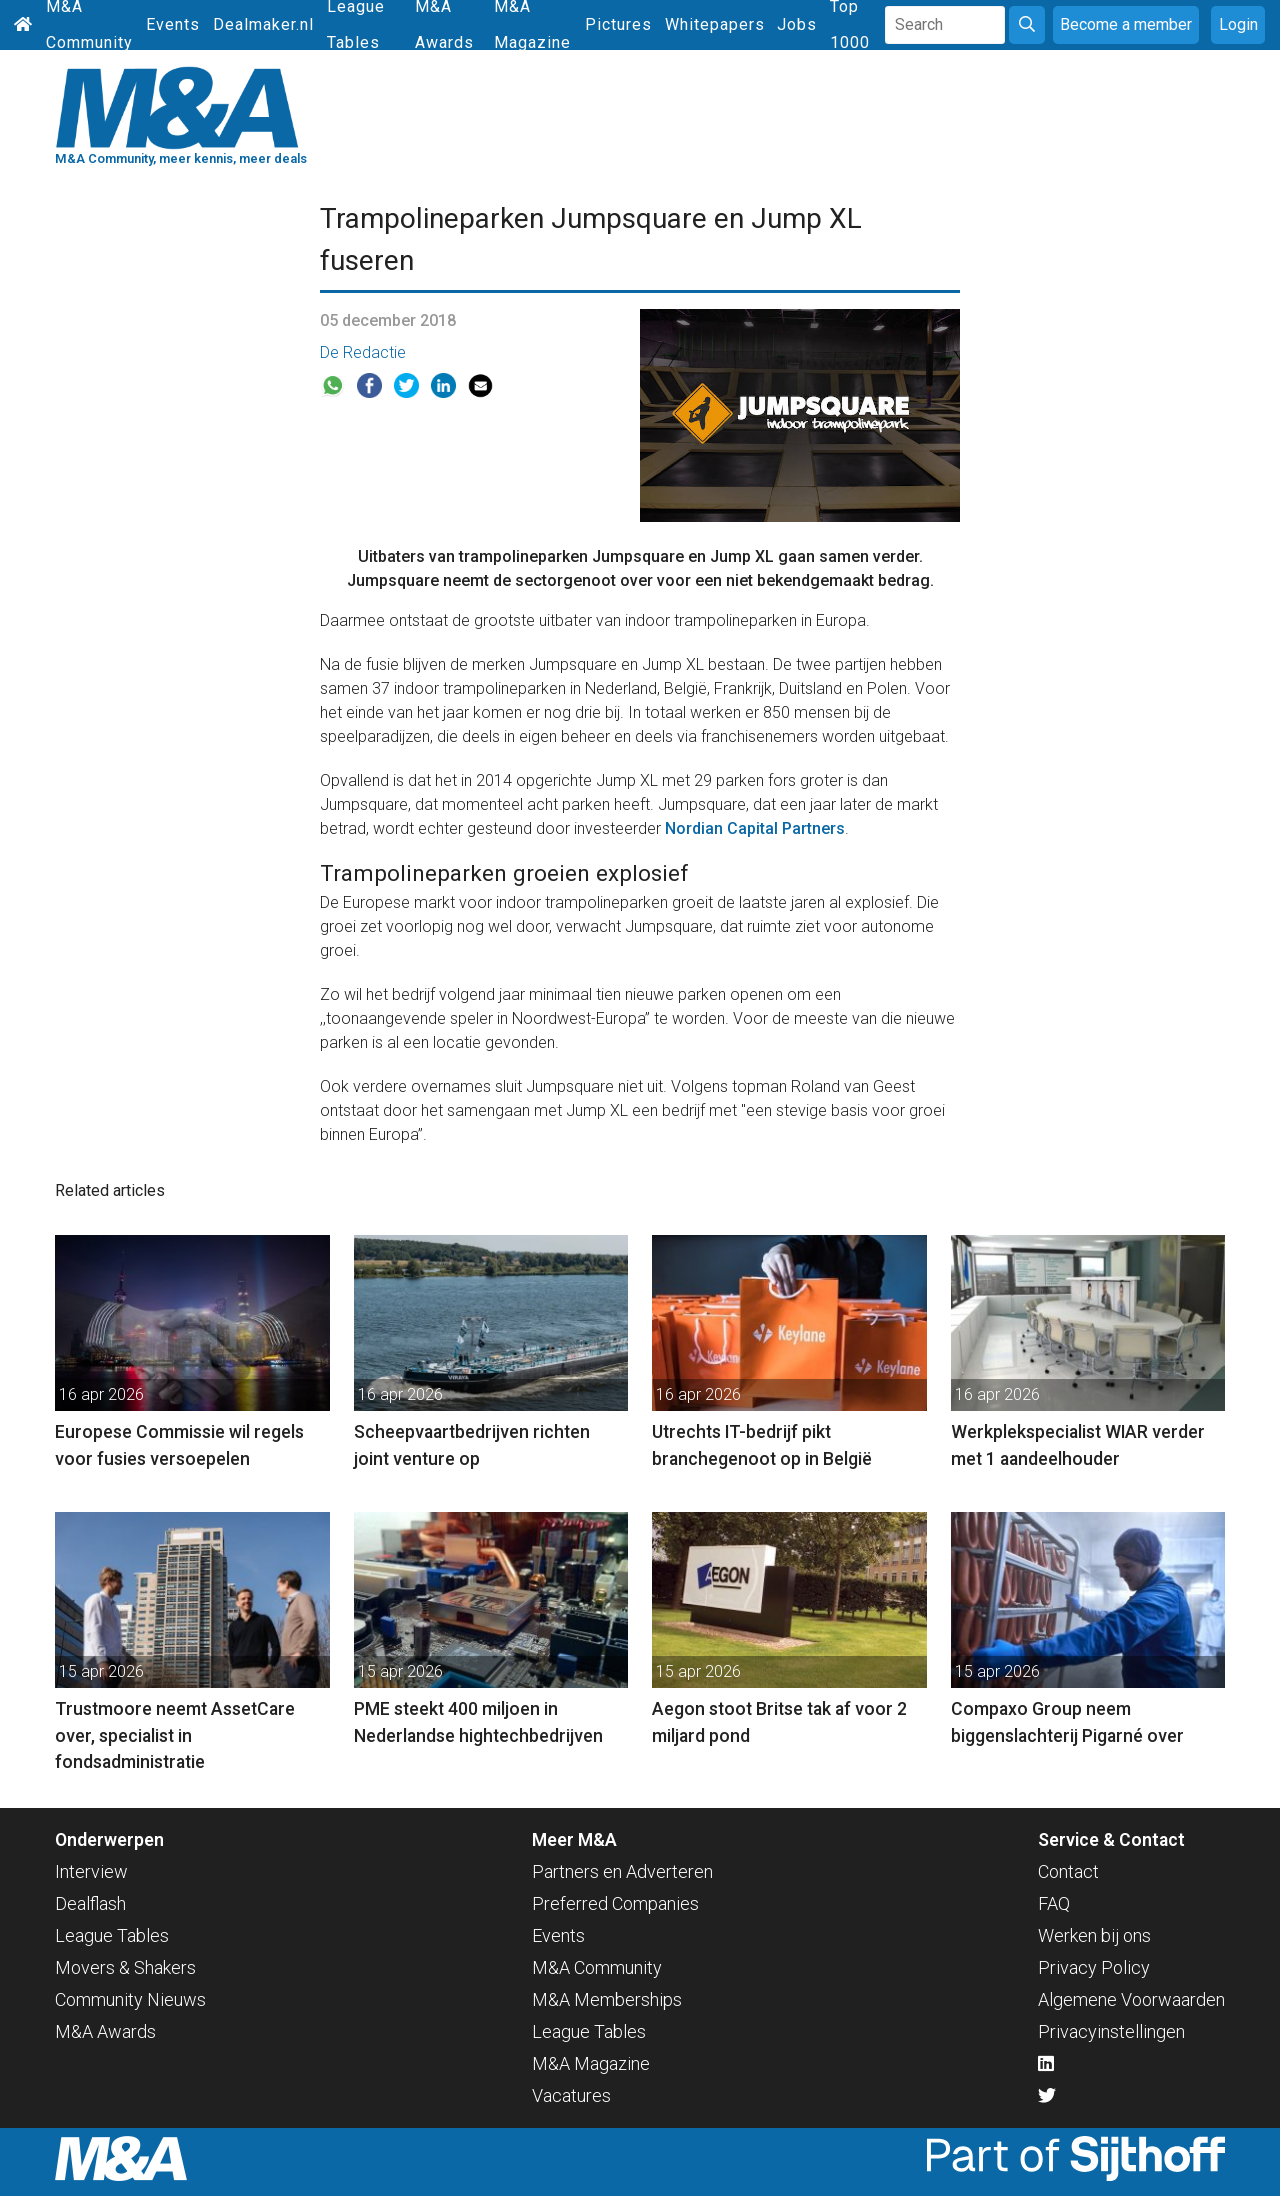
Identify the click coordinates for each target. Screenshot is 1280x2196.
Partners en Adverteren (622, 1871)
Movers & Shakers (125, 1967)
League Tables (112, 1935)
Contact (1068, 1871)
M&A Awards (105, 2031)
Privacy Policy (1094, 1967)
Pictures (618, 24)
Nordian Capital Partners (755, 828)
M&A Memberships (607, 1999)
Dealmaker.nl (263, 24)
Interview (91, 1871)
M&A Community (597, 1967)
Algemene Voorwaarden (1131, 1999)
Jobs (797, 24)
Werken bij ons (1094, 1935)
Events (173, 24)
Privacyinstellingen (1111, 2031)
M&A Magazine (591, 2063)
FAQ (1054, 1903)
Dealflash (90, 1903)
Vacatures (571, 2095)
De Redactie (363, 352)
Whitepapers (715, 24)
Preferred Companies (615, 1903)
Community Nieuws (130, 1999)
